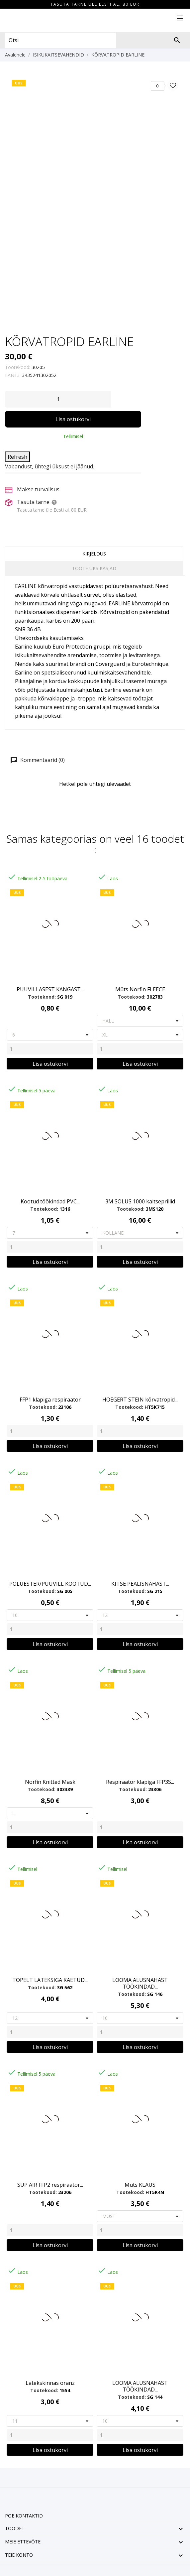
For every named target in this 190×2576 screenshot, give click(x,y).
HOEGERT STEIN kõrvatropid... (140, 1399)
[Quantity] (50, 1048)
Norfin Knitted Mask (50, 1782)
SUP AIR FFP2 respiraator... (50, 2184)
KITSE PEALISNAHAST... (140, 1583)
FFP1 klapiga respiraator (50, 1399)
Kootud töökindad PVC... (50, 1201)
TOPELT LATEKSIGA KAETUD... (50, 1980)
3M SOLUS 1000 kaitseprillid (140, 1201)
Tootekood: (17, 367)
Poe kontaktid (24, 2516)
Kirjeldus (94, 554)
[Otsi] (177, 40)
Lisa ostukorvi (73, 419)
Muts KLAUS (140, 2184)
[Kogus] (58, 399)
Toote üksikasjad (94, 568)
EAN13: (13, 375)
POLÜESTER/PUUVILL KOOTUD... (50, 1583)
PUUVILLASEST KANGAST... (50, 989)
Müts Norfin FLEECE (140, 989)
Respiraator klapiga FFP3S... (140, 1782)
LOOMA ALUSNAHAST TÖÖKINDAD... (140, 1983)
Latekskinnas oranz (50, 2383)
